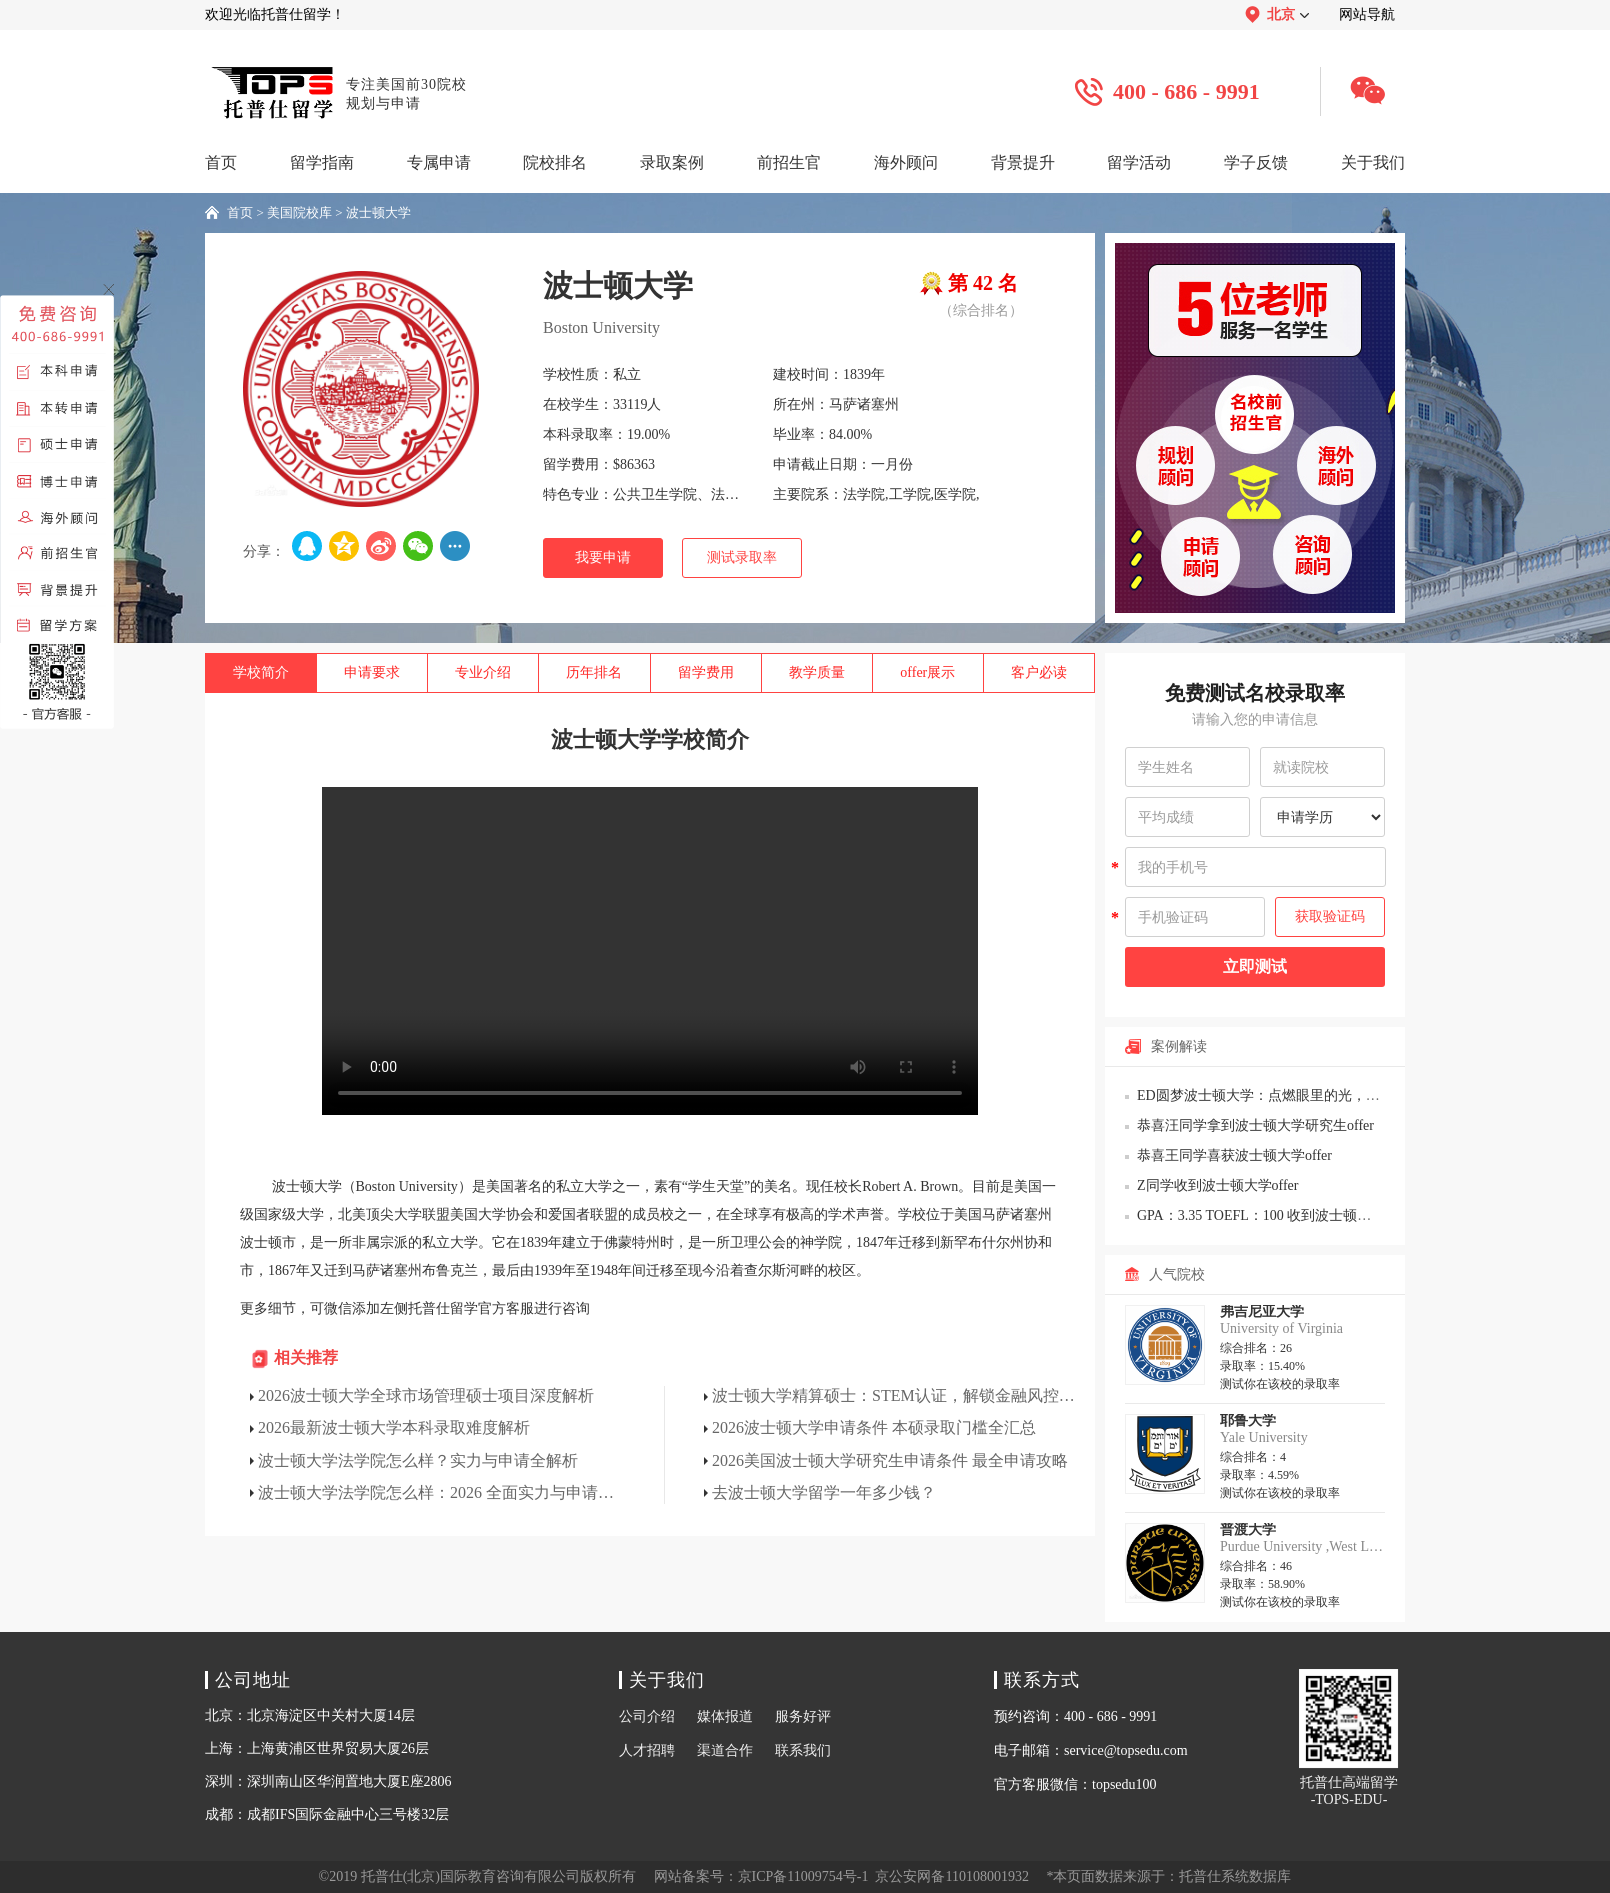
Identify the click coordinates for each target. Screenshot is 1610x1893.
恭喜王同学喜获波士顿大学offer (1234, 1155)
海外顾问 (906, 162)
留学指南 (322, 162)
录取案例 (672, 162)
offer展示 (927, 672)
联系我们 (803, 1750)
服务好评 (803, 1716)
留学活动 (1139, 162)
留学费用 (706, 672)
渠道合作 (725, 1750)
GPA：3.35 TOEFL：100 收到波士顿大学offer (1274, 1215)
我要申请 (603, 557)
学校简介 (261, 672)
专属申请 (439, 162)
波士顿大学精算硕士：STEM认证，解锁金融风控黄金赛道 (895, 1395)
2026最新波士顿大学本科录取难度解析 (394, 1427)
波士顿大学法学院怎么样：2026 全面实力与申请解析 (441, 1492)
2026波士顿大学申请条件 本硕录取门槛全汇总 (874, 1427)
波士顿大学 (378, 212)
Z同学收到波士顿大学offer (1218, 1185)
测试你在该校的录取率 (1280, 1384)
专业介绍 (483, 672)
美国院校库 (299, 212)
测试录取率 (742, 557)
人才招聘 (647, 1750)
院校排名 (555, 162)
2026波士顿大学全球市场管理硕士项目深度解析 (426, 1395)
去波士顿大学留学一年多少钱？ (824, 1492)
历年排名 (594, 672)
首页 (221, 162)
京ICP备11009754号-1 (803, 1876)
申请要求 (372, 672)
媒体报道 (725, 1716)
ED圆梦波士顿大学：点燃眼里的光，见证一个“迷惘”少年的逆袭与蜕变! (1358, 1095)
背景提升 (1023, 162)
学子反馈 (1256, 162)
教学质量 (817, 672)
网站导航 (1367, 14)
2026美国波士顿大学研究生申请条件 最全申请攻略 (890, 1460)
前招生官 (789, 162)
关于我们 (1373, 162)
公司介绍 (647, 1716)
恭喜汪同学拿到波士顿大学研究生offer (1255, 1125)
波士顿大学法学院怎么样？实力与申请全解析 (418, 1460)
